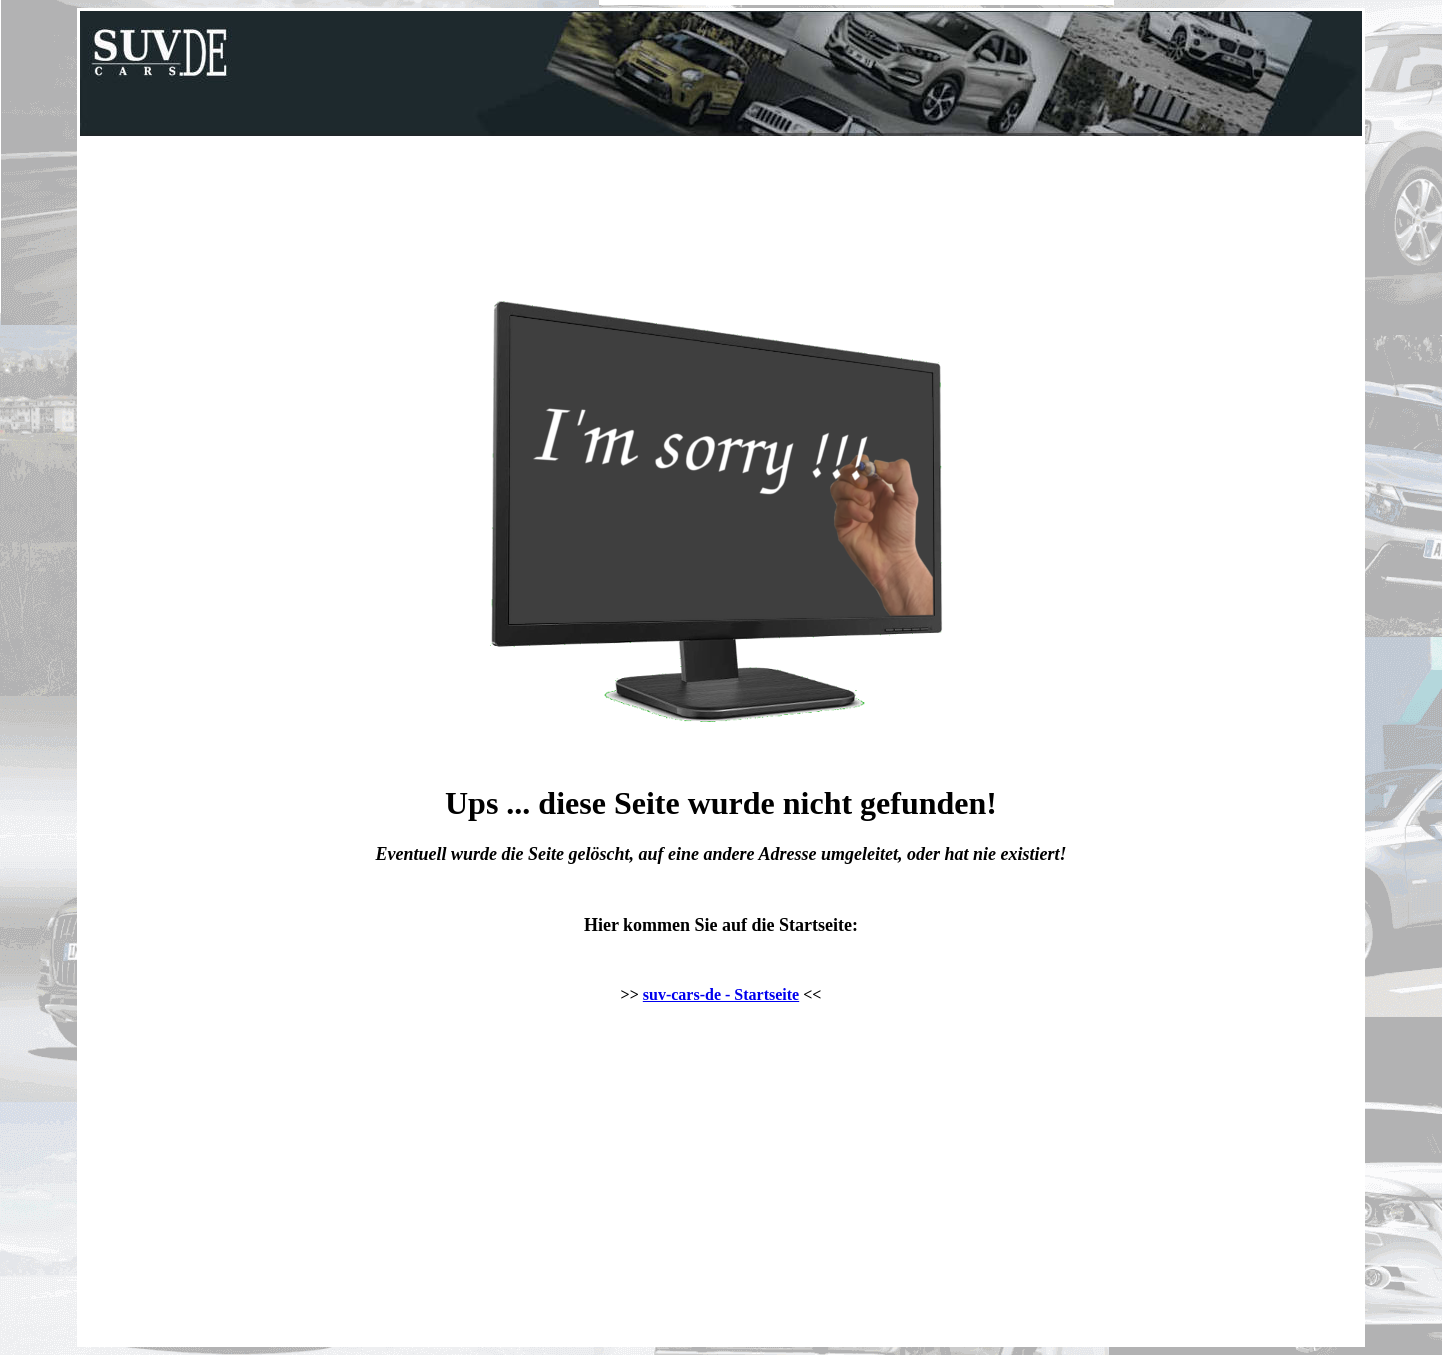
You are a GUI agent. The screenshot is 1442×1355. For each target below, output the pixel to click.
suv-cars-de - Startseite (721, 994)
